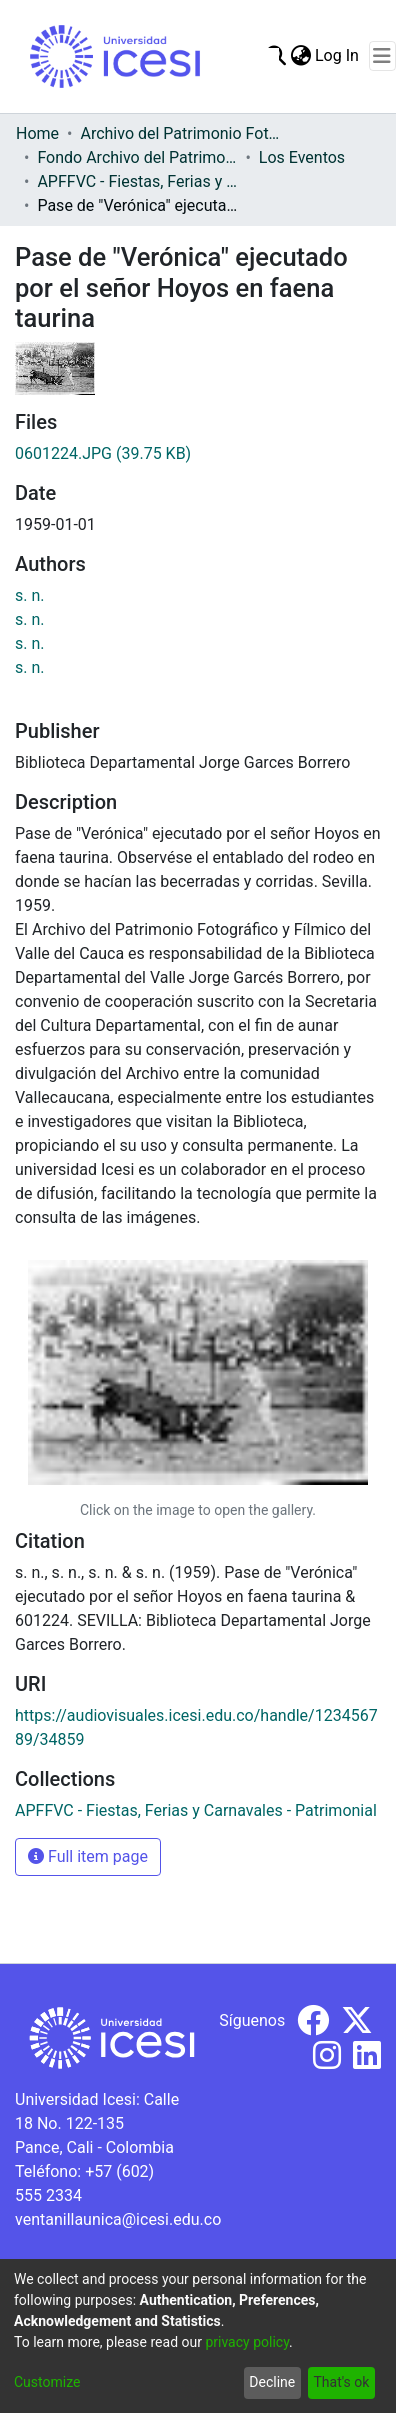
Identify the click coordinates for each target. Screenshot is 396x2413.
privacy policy (247, 2342)
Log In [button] (338, 55)
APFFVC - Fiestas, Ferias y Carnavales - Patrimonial (137, 181)
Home (37, 133)
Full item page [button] (88, 1856)
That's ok (341, 2382)
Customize (47, 2382)
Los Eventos (302, 157)
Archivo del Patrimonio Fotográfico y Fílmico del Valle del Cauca (180, 133)
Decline (272, 2382)
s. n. (30, 595)
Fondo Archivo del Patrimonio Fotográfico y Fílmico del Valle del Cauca (137, 157)
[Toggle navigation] (382, 56)
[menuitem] (300, 56)
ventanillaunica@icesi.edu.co (118, 2219)
